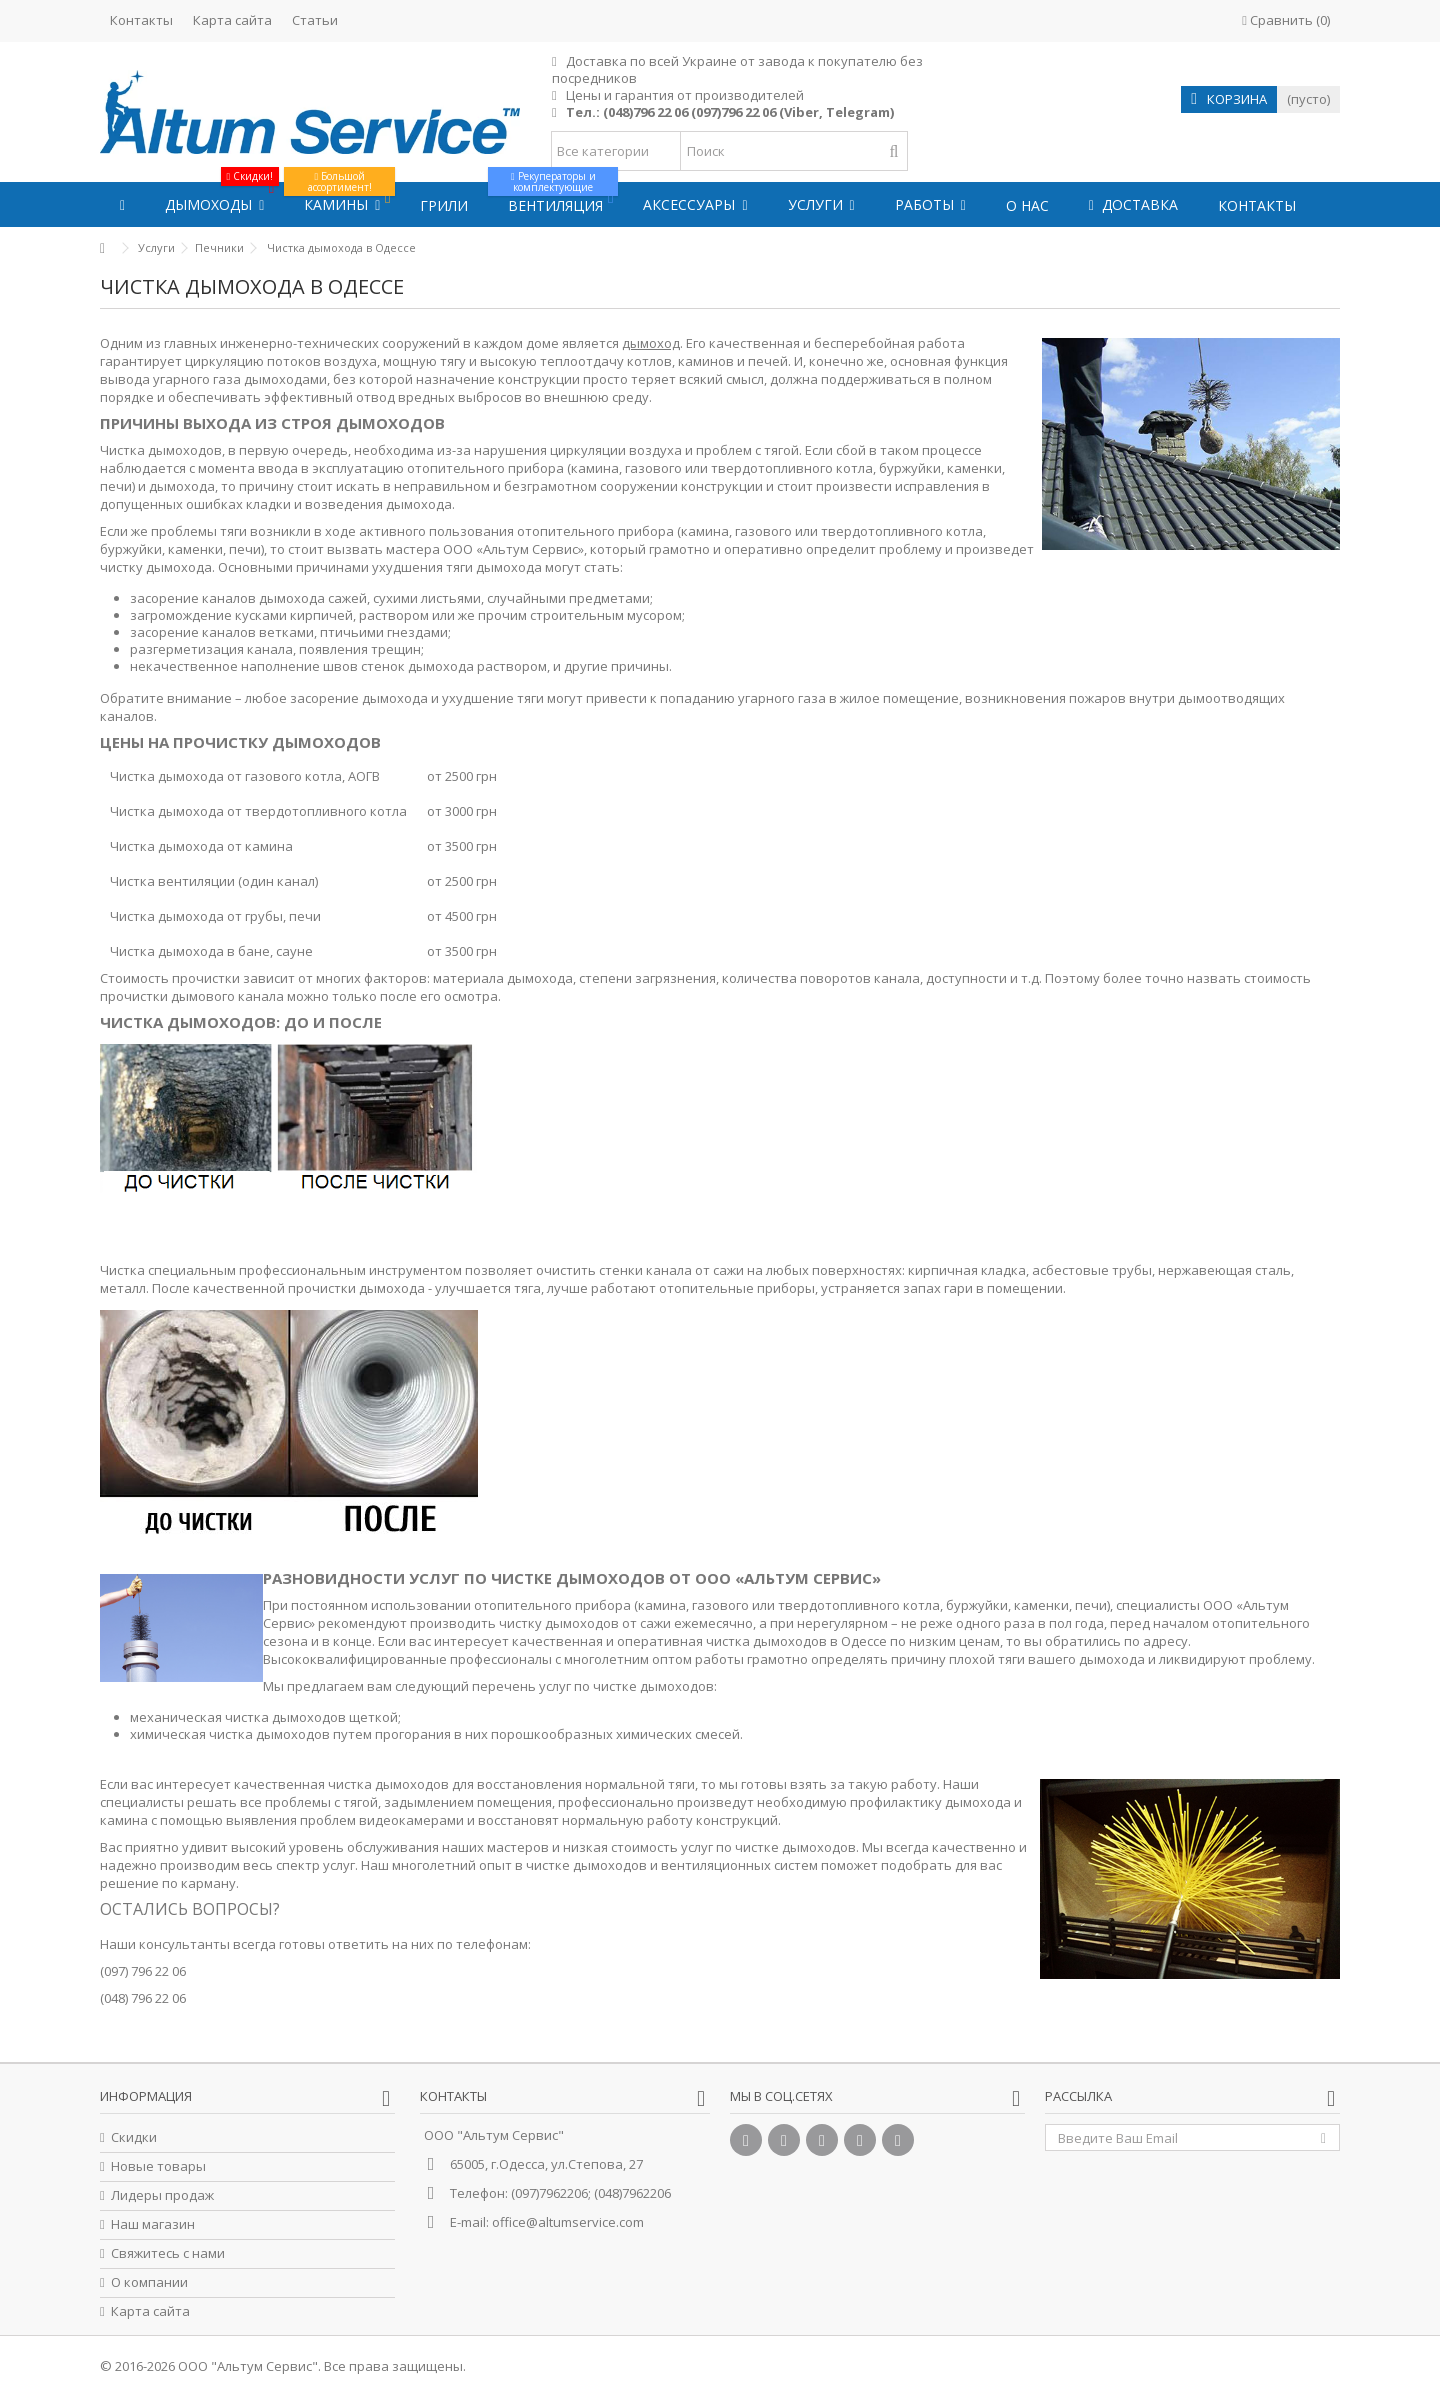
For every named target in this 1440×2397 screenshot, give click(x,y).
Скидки (134, 2137)
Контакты (141, 20)
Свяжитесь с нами (168, 2253)
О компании (149, 2282)
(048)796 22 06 (645, 112)
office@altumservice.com (568, 2222)
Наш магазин (153, 2224)
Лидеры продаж (162, 2195)
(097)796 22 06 (733, 112)
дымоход (651, 343)
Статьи (315, 20)
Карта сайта (232, 20)
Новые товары (158, 2166)
